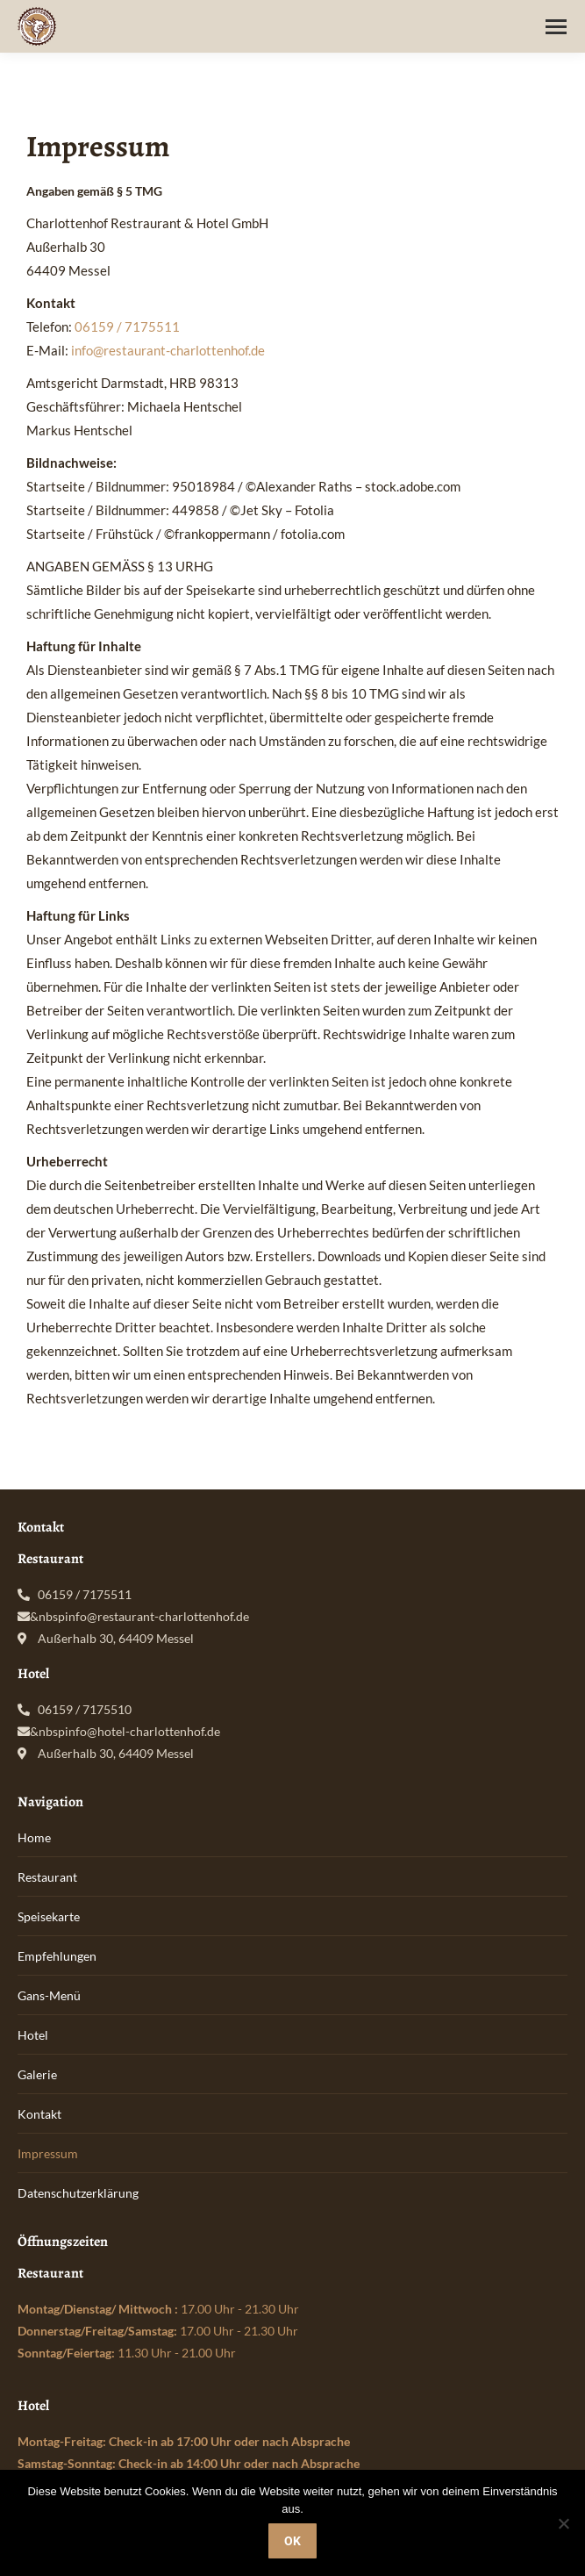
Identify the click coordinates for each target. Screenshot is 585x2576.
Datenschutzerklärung (78, 2192)
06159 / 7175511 (127, 326)
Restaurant (47, 1876)
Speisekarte (49, 1916)
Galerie (37, 2074)
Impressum (48, 2153)
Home (34, 1837)
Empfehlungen (57, 1955)
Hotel (33, 2034)
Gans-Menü (49, 1995)
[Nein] (563, 2523)
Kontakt (39, 2113)
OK (292, 2541)
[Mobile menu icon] (556, 27)
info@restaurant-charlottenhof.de (168, 350)
